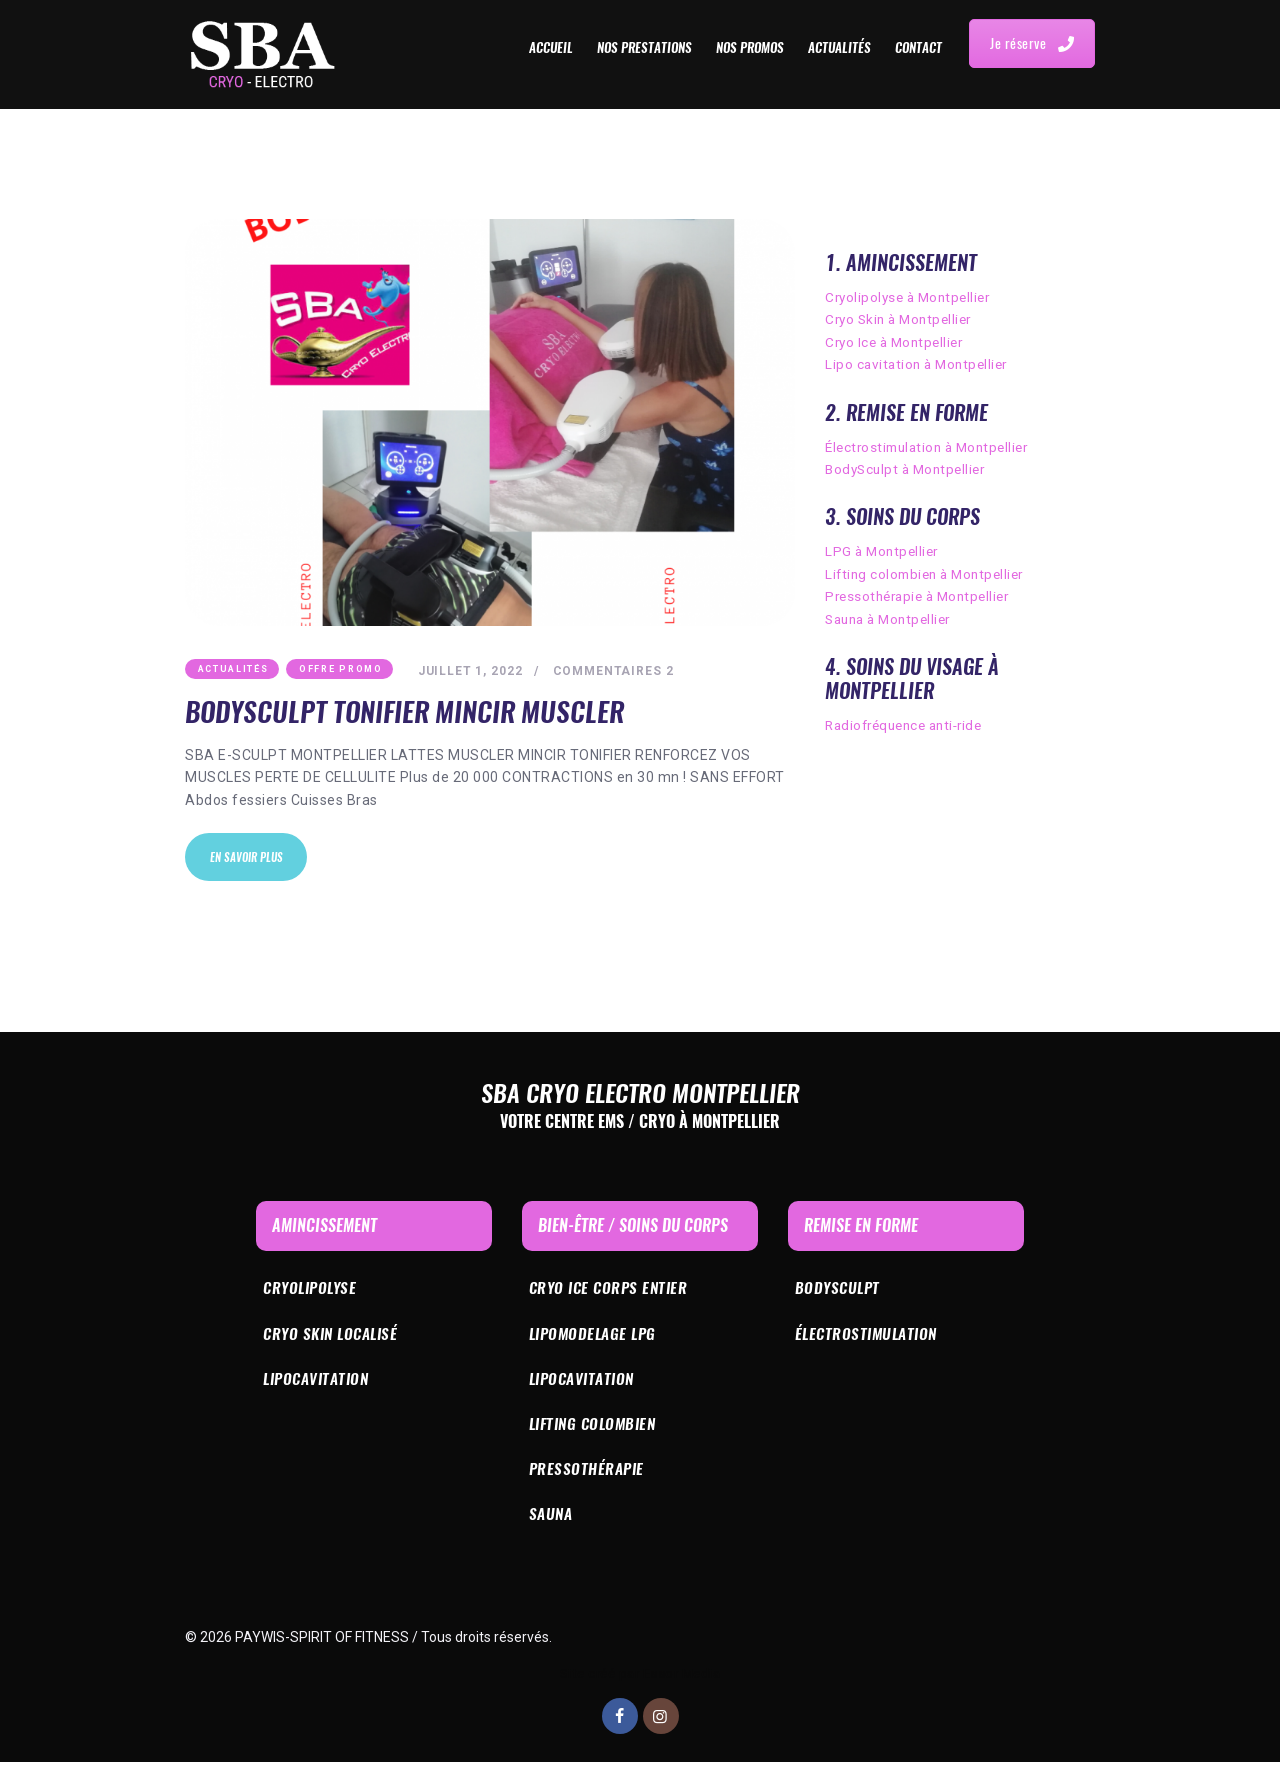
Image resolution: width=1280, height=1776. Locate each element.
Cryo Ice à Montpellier (898, 342)
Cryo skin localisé (335, 1340)
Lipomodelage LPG (596, 1340)
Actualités (233, 670)
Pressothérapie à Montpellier (923, 596)
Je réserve (1032, 43)
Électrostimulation (870, 1340)
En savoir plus (249, 861)
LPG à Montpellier (884, 551)
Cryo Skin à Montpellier (903, 319)
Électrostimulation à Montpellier (933, 447)
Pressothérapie (588, 1480)
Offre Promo (341, 670)
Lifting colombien (597, 1434)
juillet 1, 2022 (472, 672)
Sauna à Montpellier (893, 619)
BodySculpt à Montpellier (909, 469)
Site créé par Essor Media (640, 1688)
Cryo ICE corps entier (612, 1294)
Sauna (552, 1527)
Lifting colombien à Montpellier (930, 574)
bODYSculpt (839, 1294)
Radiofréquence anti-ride (910, 725)
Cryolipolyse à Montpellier (912, 297)
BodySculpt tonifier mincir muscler (410, 713)
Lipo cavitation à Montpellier (920, 364)
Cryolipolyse (313, 1294)
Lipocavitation (320, 1387)
